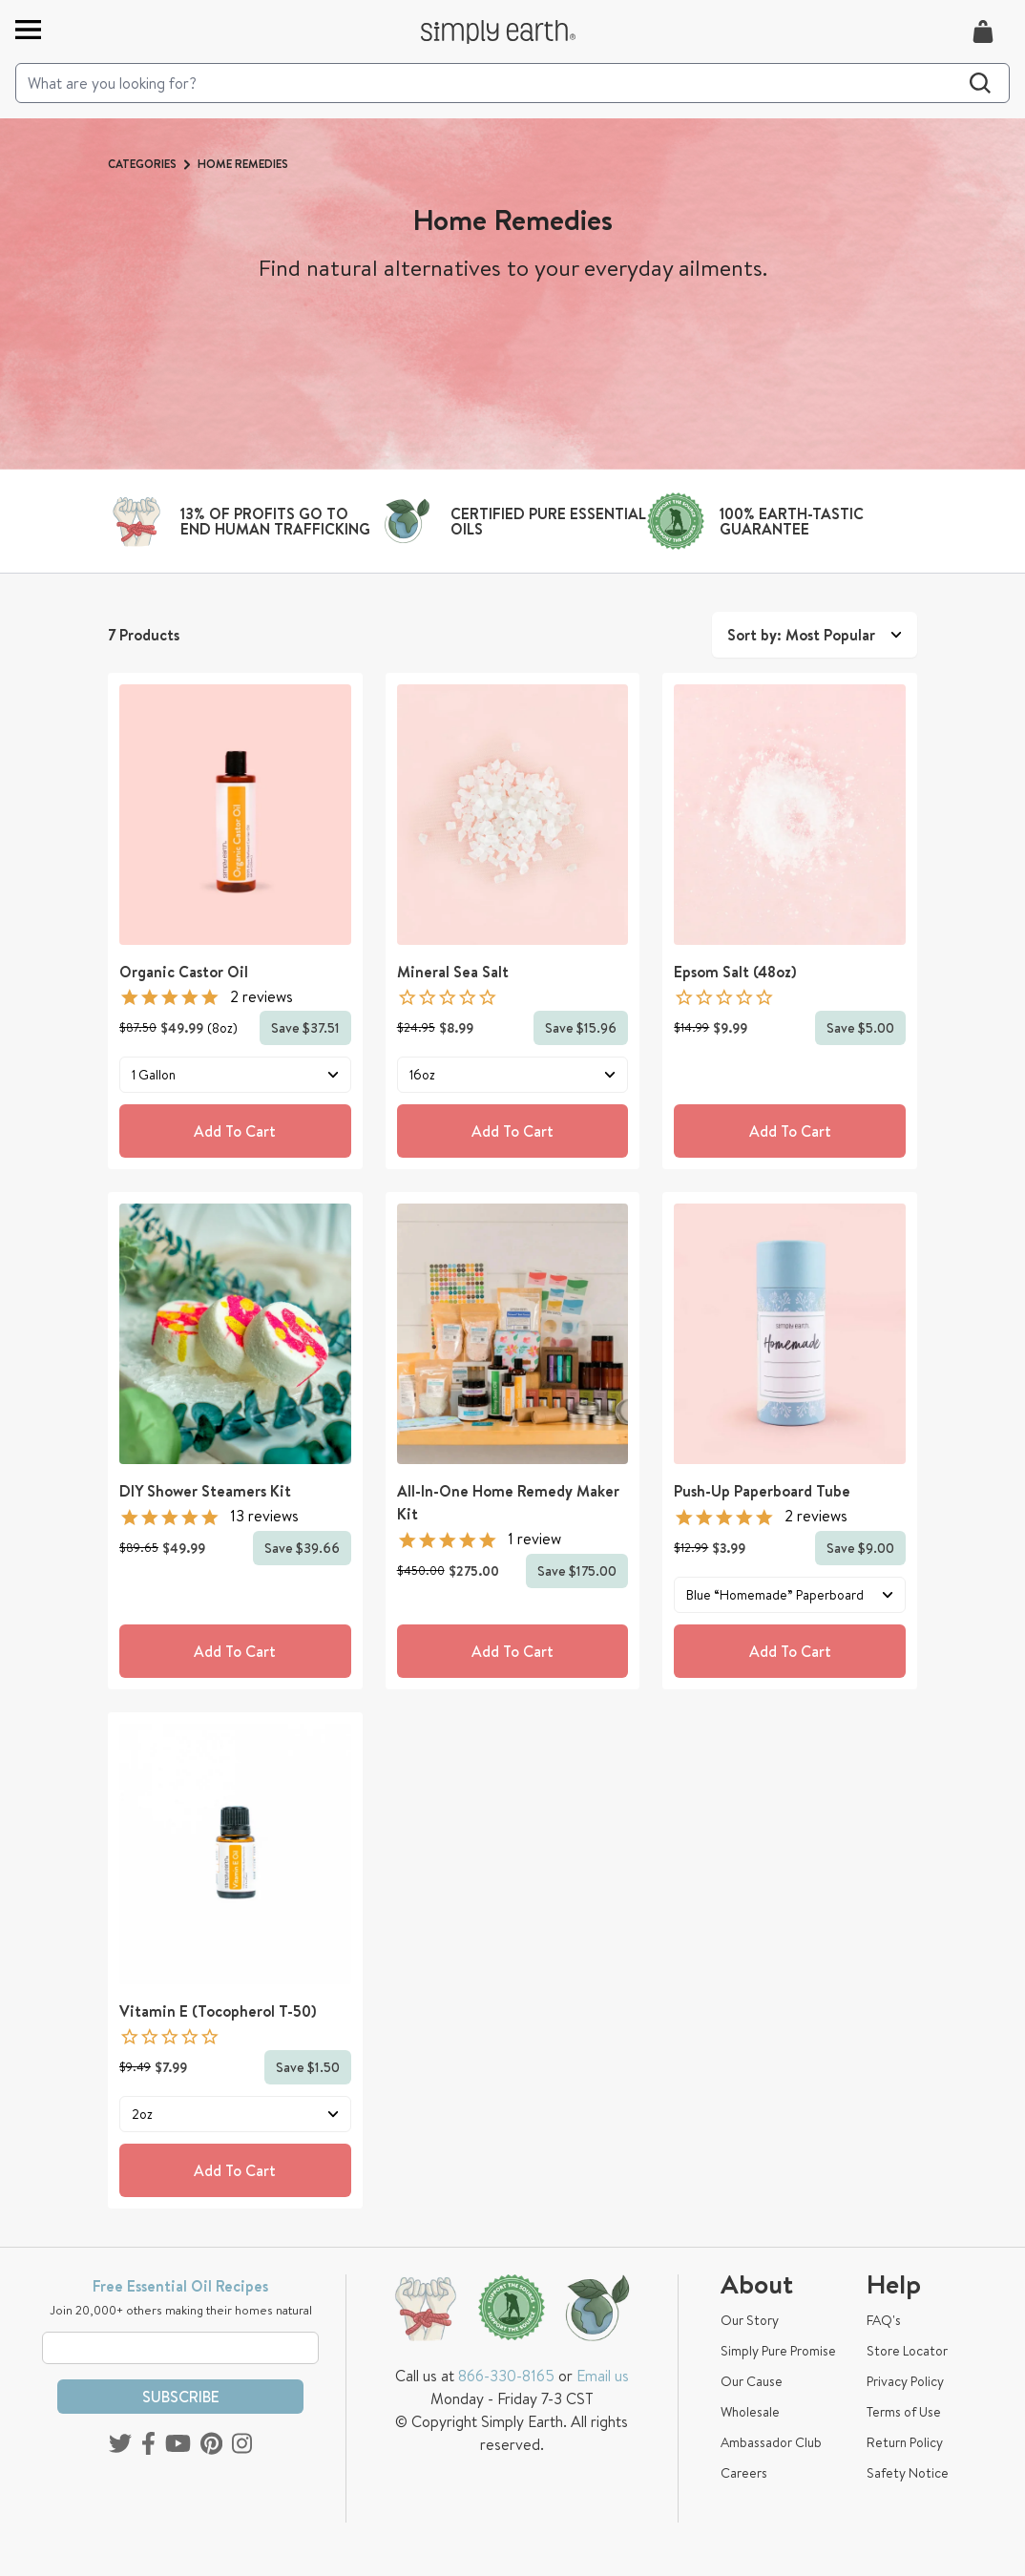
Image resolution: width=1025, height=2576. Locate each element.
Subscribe (181, 2396)
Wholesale (750, 2411)
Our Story (750, 2320)
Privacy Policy (905, 2381)
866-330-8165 (506, 2375)
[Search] (512, 83)
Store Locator (907, 2350)
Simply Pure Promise (778, 2350)
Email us (602, 2375)
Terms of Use (904, 2411)
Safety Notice (908, 2472)
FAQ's (884, 2320)
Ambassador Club (771, 2442)
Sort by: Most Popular (814, 634)
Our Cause (752, 2381)
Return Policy (905, 2442)
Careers (744, 2472)
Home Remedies (243, 164)
